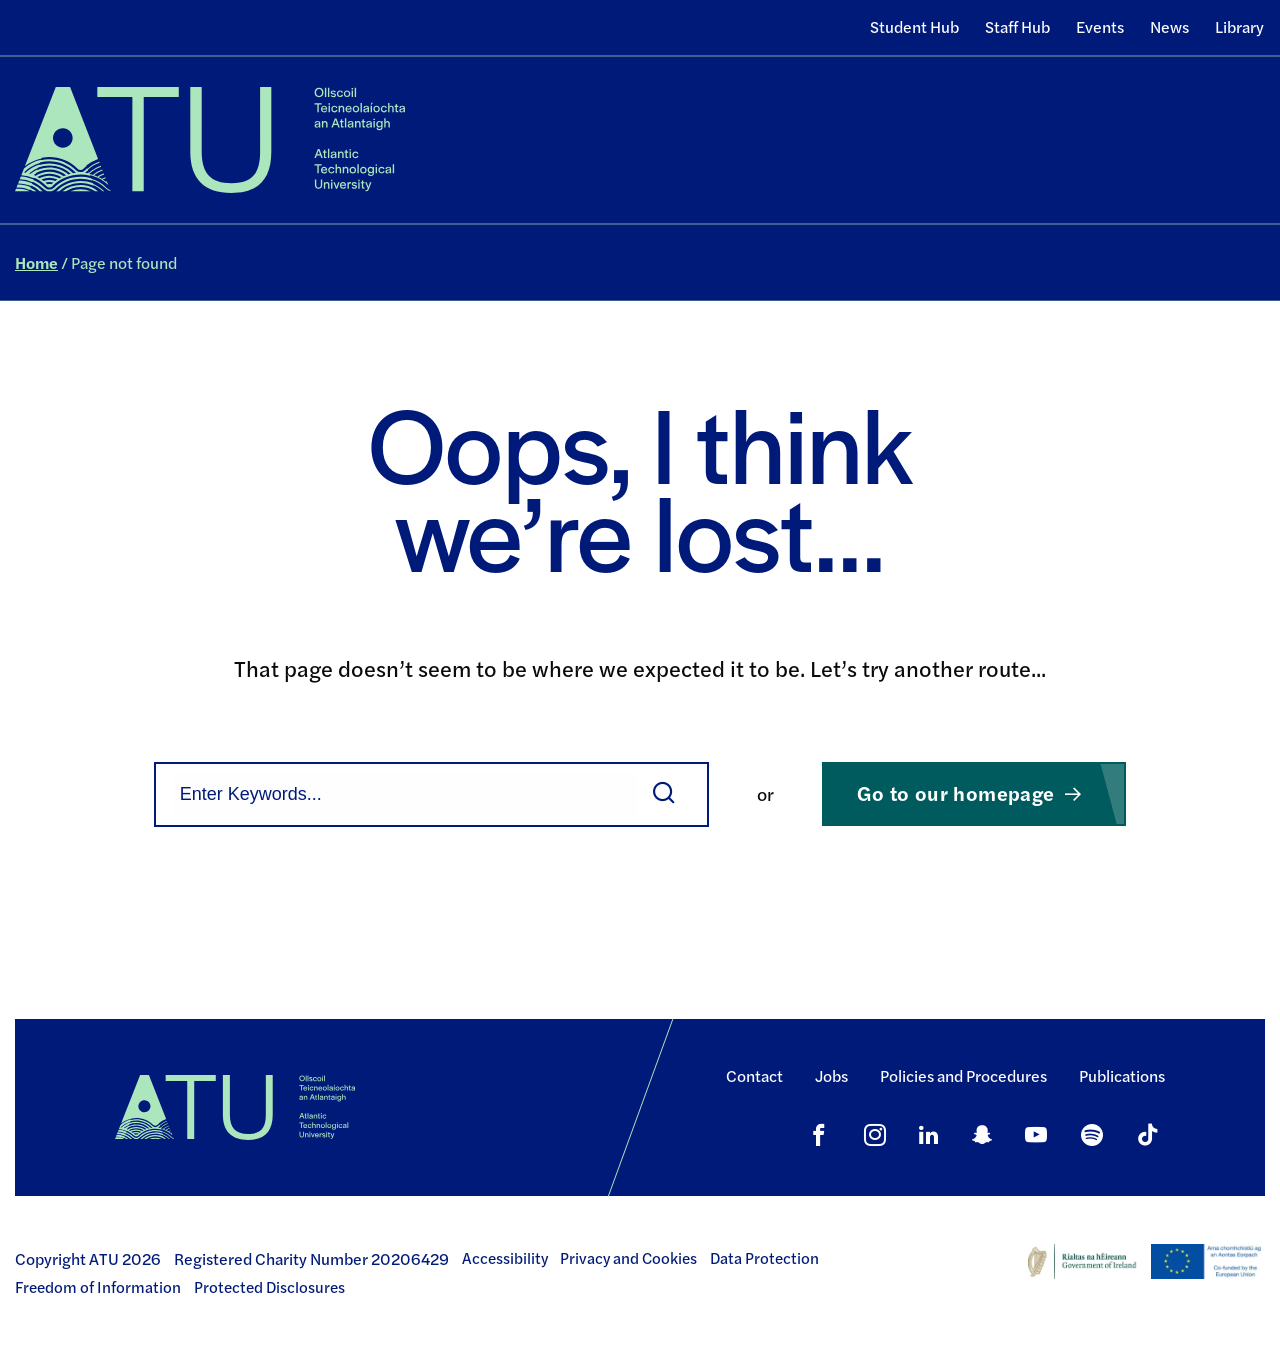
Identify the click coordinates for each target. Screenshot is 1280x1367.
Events (1100, 26)
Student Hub (914, 26)
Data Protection (764, 1258)
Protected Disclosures (269, 1287)
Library (1239, 26)
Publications (1122, 1075)
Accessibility (505, 1258)
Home (36, 262)
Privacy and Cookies (628, 1258)
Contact (754, 1075)
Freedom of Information (98, 1287)
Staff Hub (1017, 26)
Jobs (831, 1075)
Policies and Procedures (963, 1075)
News (1169, 26)
